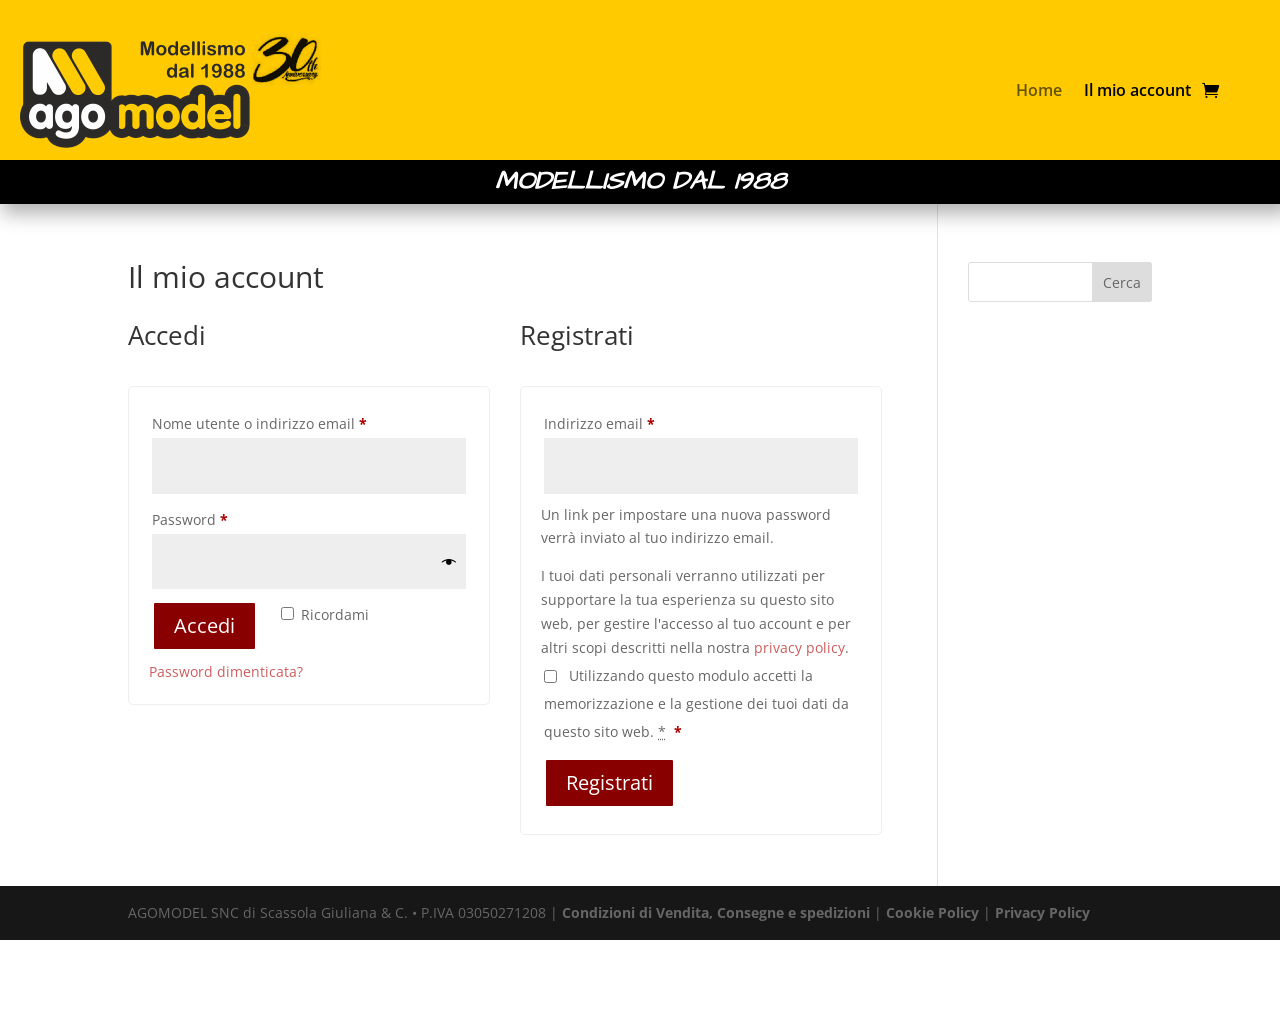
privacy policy (799, 647)
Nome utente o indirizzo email (289, 421)
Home (1039, 90)
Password (220, 517)
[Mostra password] (449, 562)
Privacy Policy (1042, 912)
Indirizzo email (629, 421)
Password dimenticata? (226, 671)
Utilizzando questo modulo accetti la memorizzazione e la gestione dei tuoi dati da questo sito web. (696, 703)
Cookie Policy (932, 912)
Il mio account (1137, 90)
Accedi (204, 625)
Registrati (609, 782)
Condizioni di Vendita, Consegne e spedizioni (716, 912)
